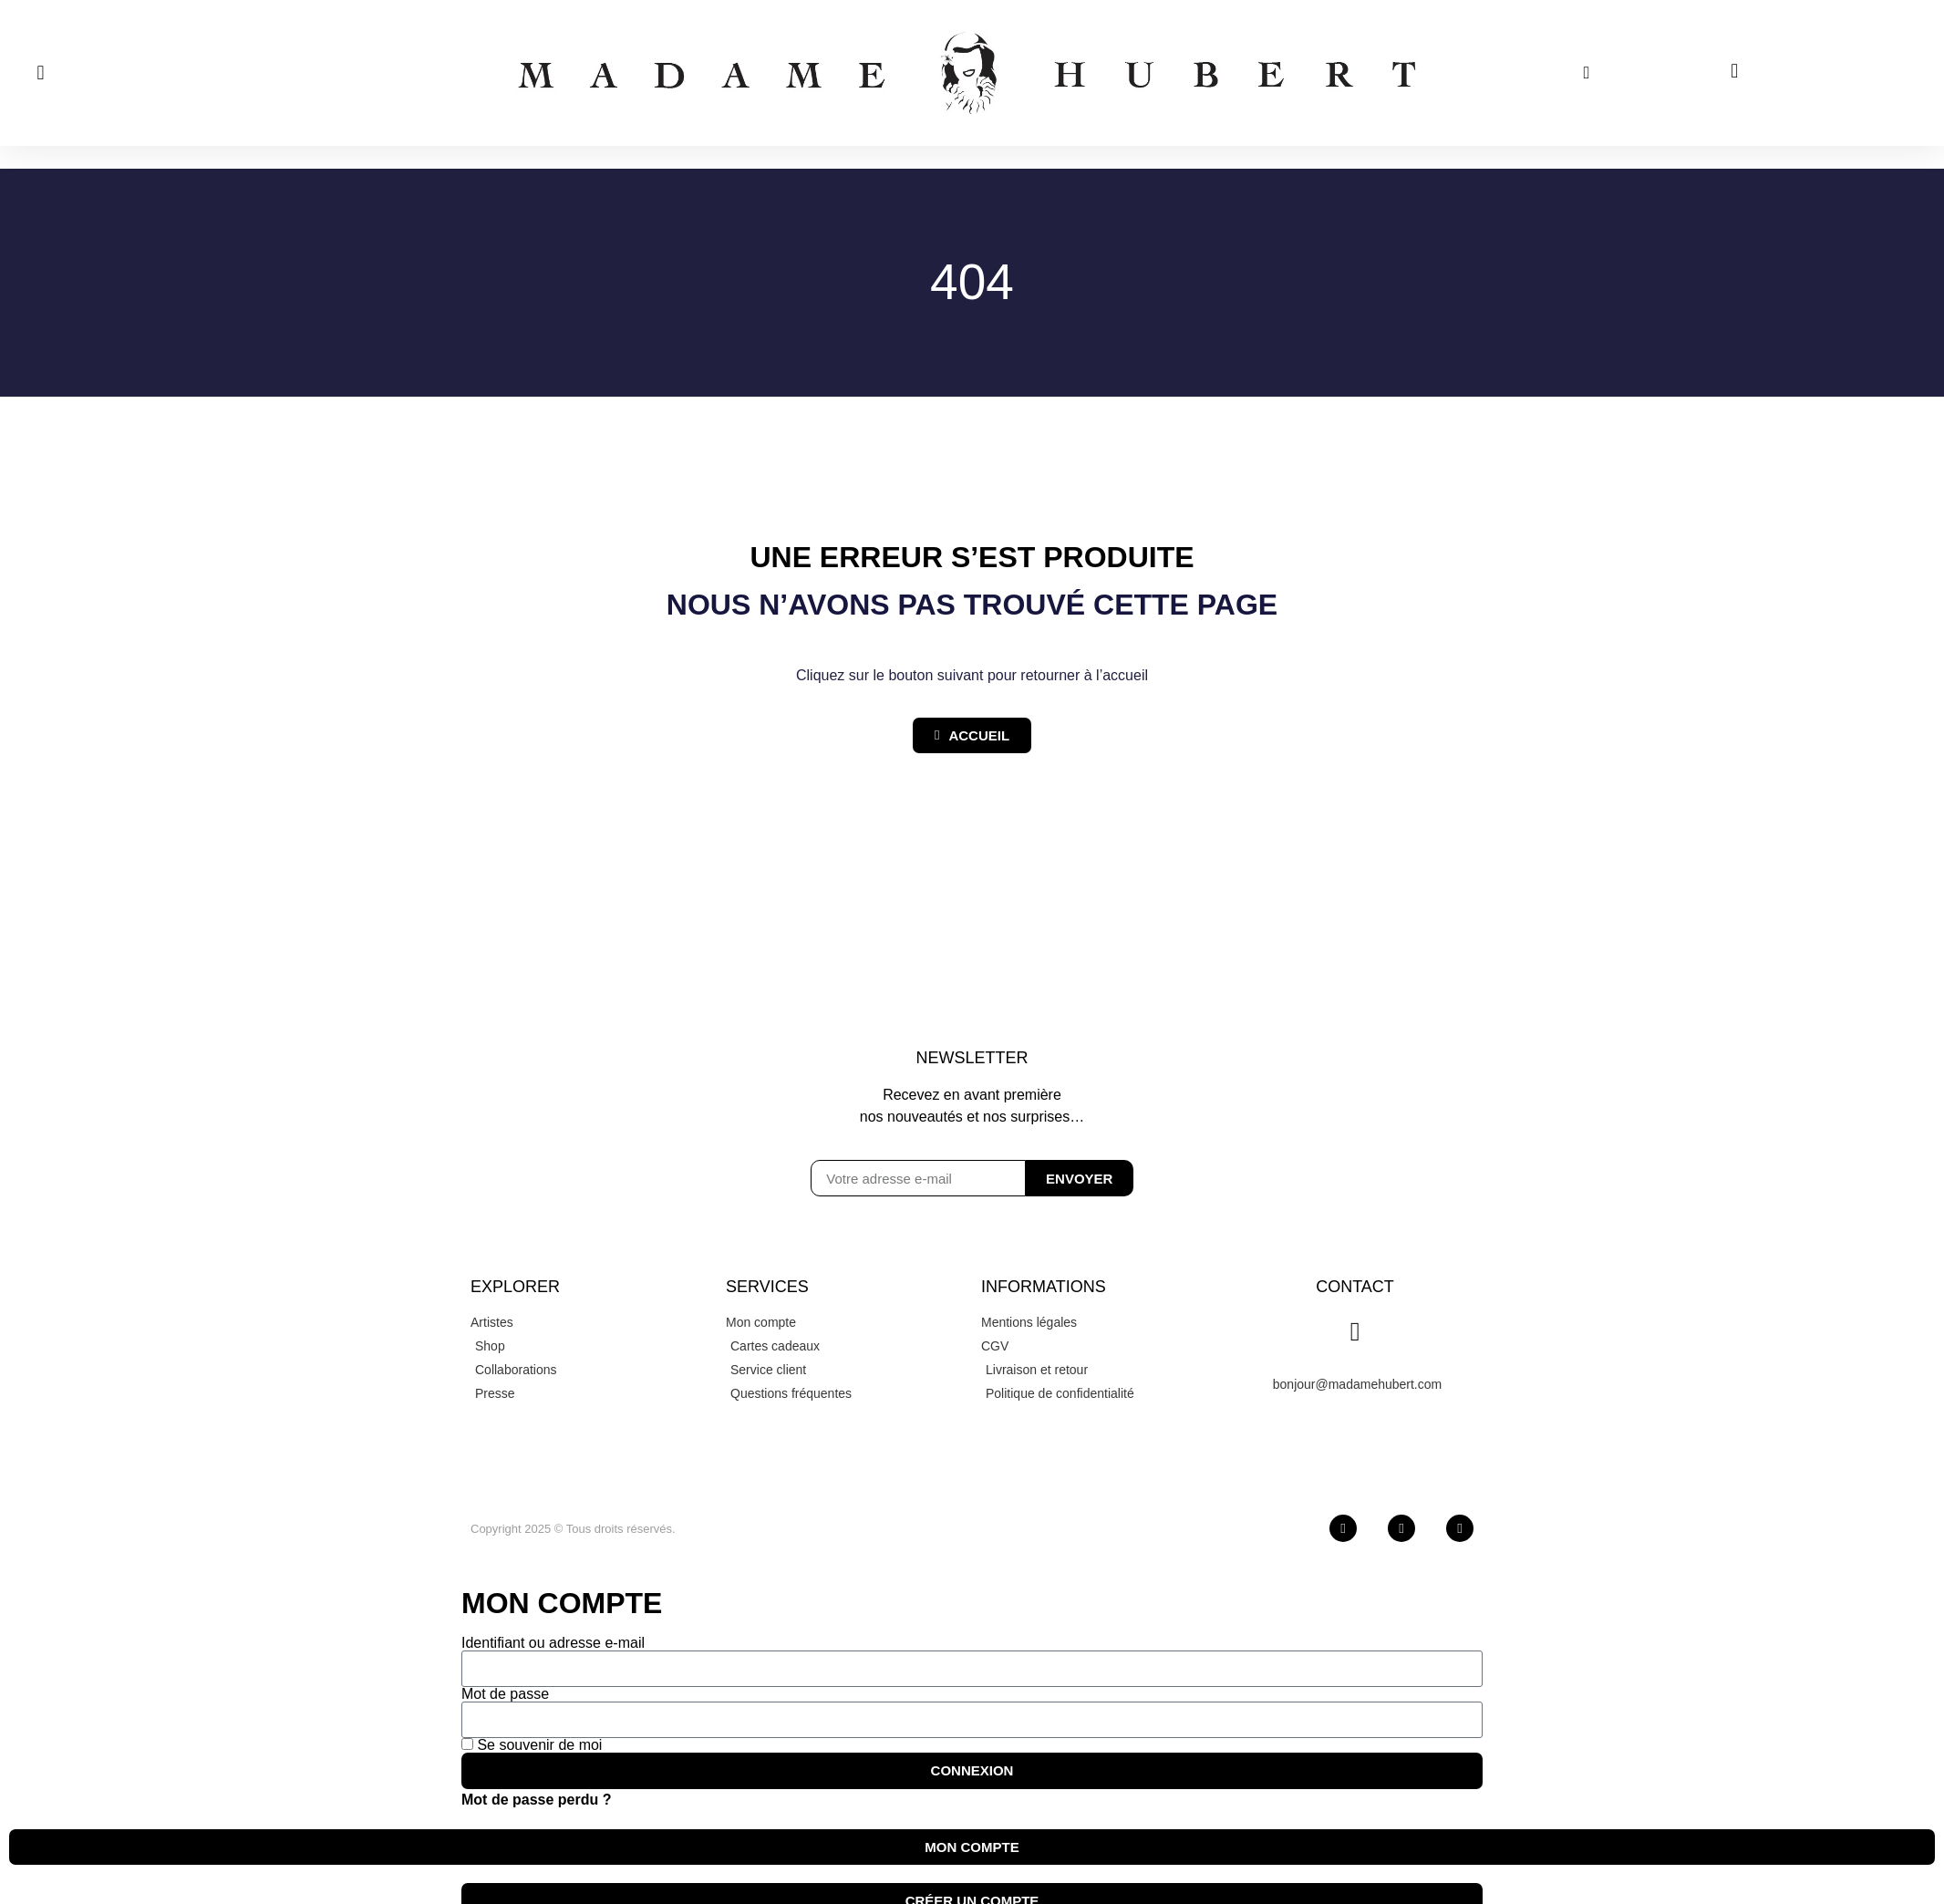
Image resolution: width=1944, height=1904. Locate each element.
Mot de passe (505, 1694)
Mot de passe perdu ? (536, 1799)
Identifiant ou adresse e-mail (553, 1643)
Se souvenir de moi (531, 1745)
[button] (40, 72)
